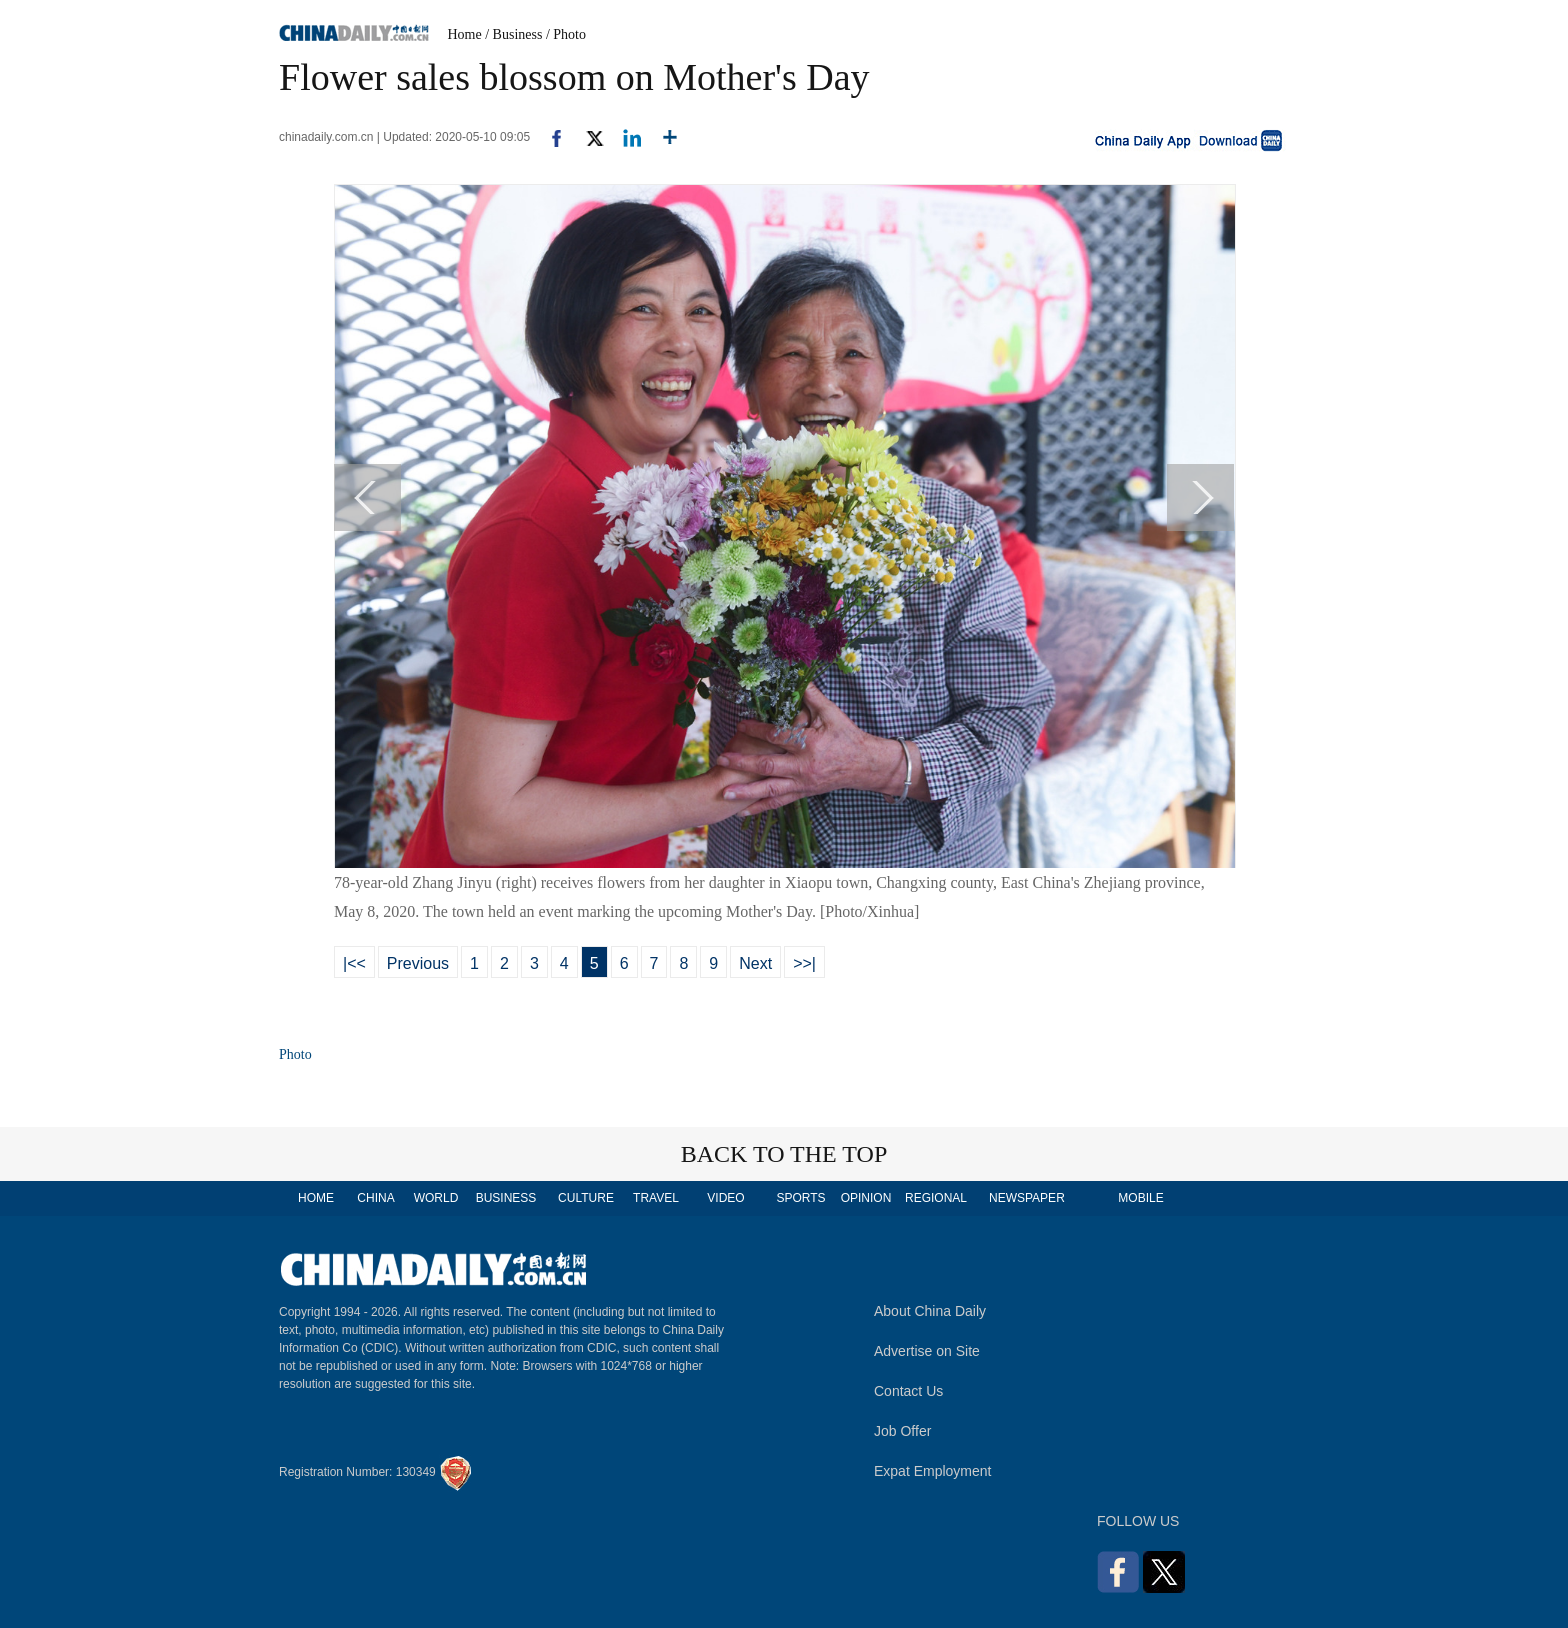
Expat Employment (933, 1471)
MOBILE (1140, 1198)
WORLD (436, 1198)
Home (465, 34)
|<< (354, 963)
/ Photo (566, 34)
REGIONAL (936, 1198)
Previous (418, 963)
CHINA (375, 1198)
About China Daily (930, 1311)
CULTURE (586, 1198)
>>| (804, 963)
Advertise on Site (927, 1351)
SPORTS (800, 1198)
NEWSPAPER (1026, 1198)
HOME (316, 1198)
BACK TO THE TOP (784, 1154)
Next (755, 963)
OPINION (866, 1198)
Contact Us (908, 1391)
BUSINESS (506, 1198)
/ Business (513, 34)
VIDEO (725, 1198)
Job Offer (902, 1431)
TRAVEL (656, 1198)
